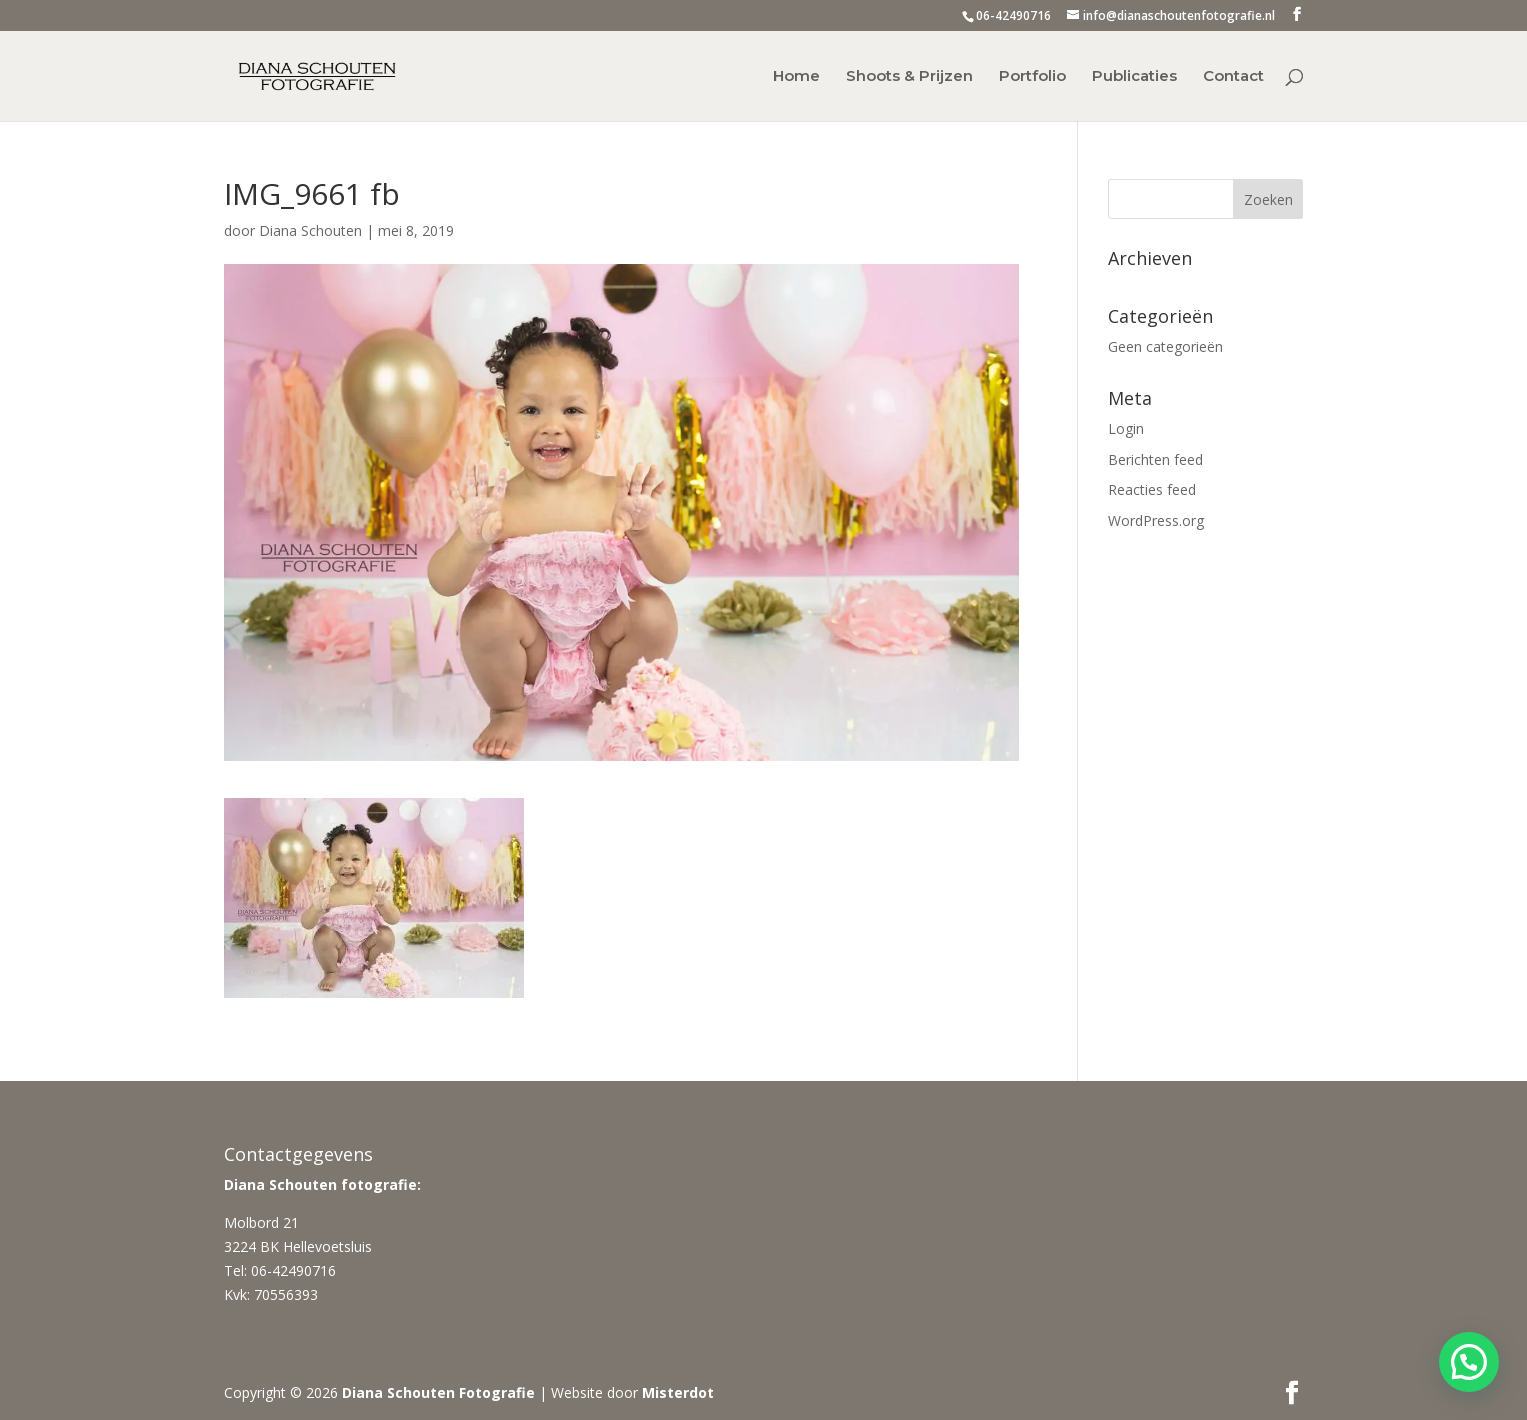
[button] (1469, 1362)
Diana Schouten (310, 230)
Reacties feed (1152, 489)
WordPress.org (1156, 520)
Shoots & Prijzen (909, 77)
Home (796, 77)
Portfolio (1032, 77)
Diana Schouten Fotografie (438, 1392)
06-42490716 (1013, 15)
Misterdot (678, 1392)
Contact (1233, 77)
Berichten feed (1155, 459)
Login (1126, 428)
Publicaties (1134, 77)
